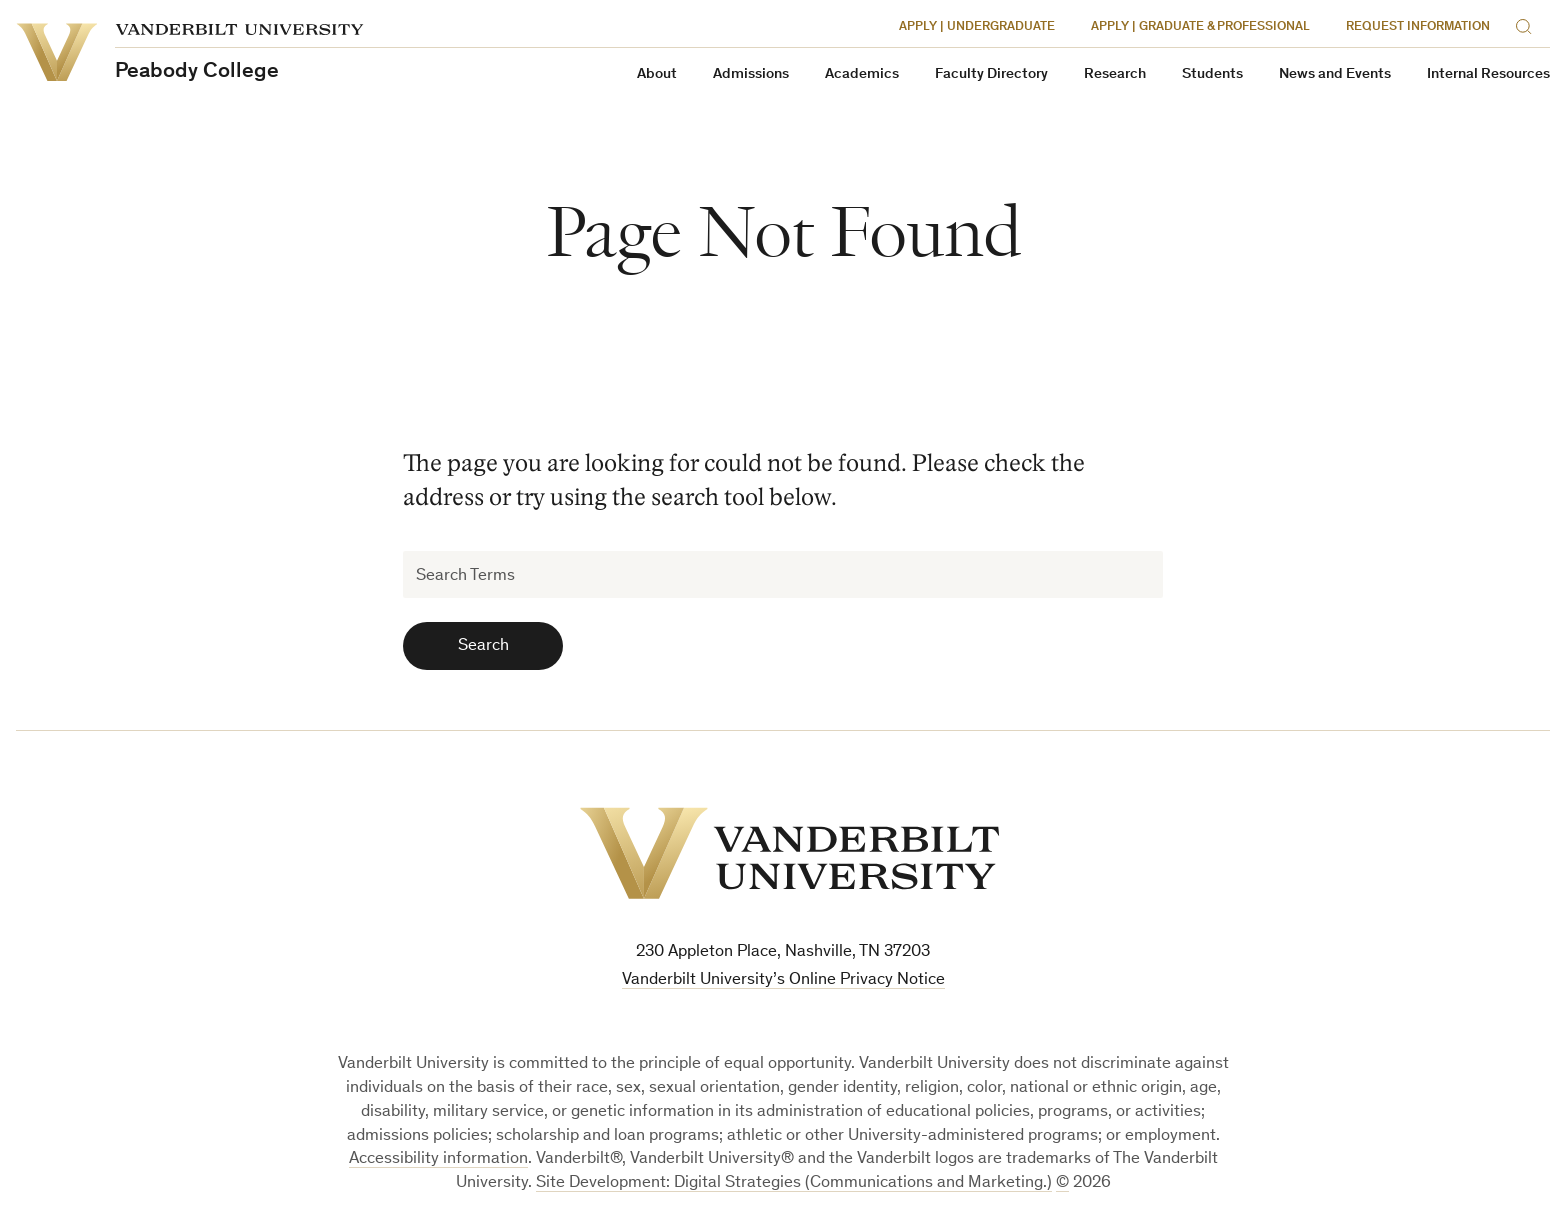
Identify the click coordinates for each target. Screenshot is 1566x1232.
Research (1115, 74)
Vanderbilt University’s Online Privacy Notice (783, 980)
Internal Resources (1488, 74)
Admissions (751, 74)
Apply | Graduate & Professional (1200, 27)
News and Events (1335, 74)
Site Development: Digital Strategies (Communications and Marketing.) (794, 1183)
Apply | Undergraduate (977, 27)
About (657, 74)
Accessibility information (438, 1159)
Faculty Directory (991, 74)
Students (1212, 74)
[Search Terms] (783, 574)
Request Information (1418, 27)
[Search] (1528, 23)
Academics (862, 74)
